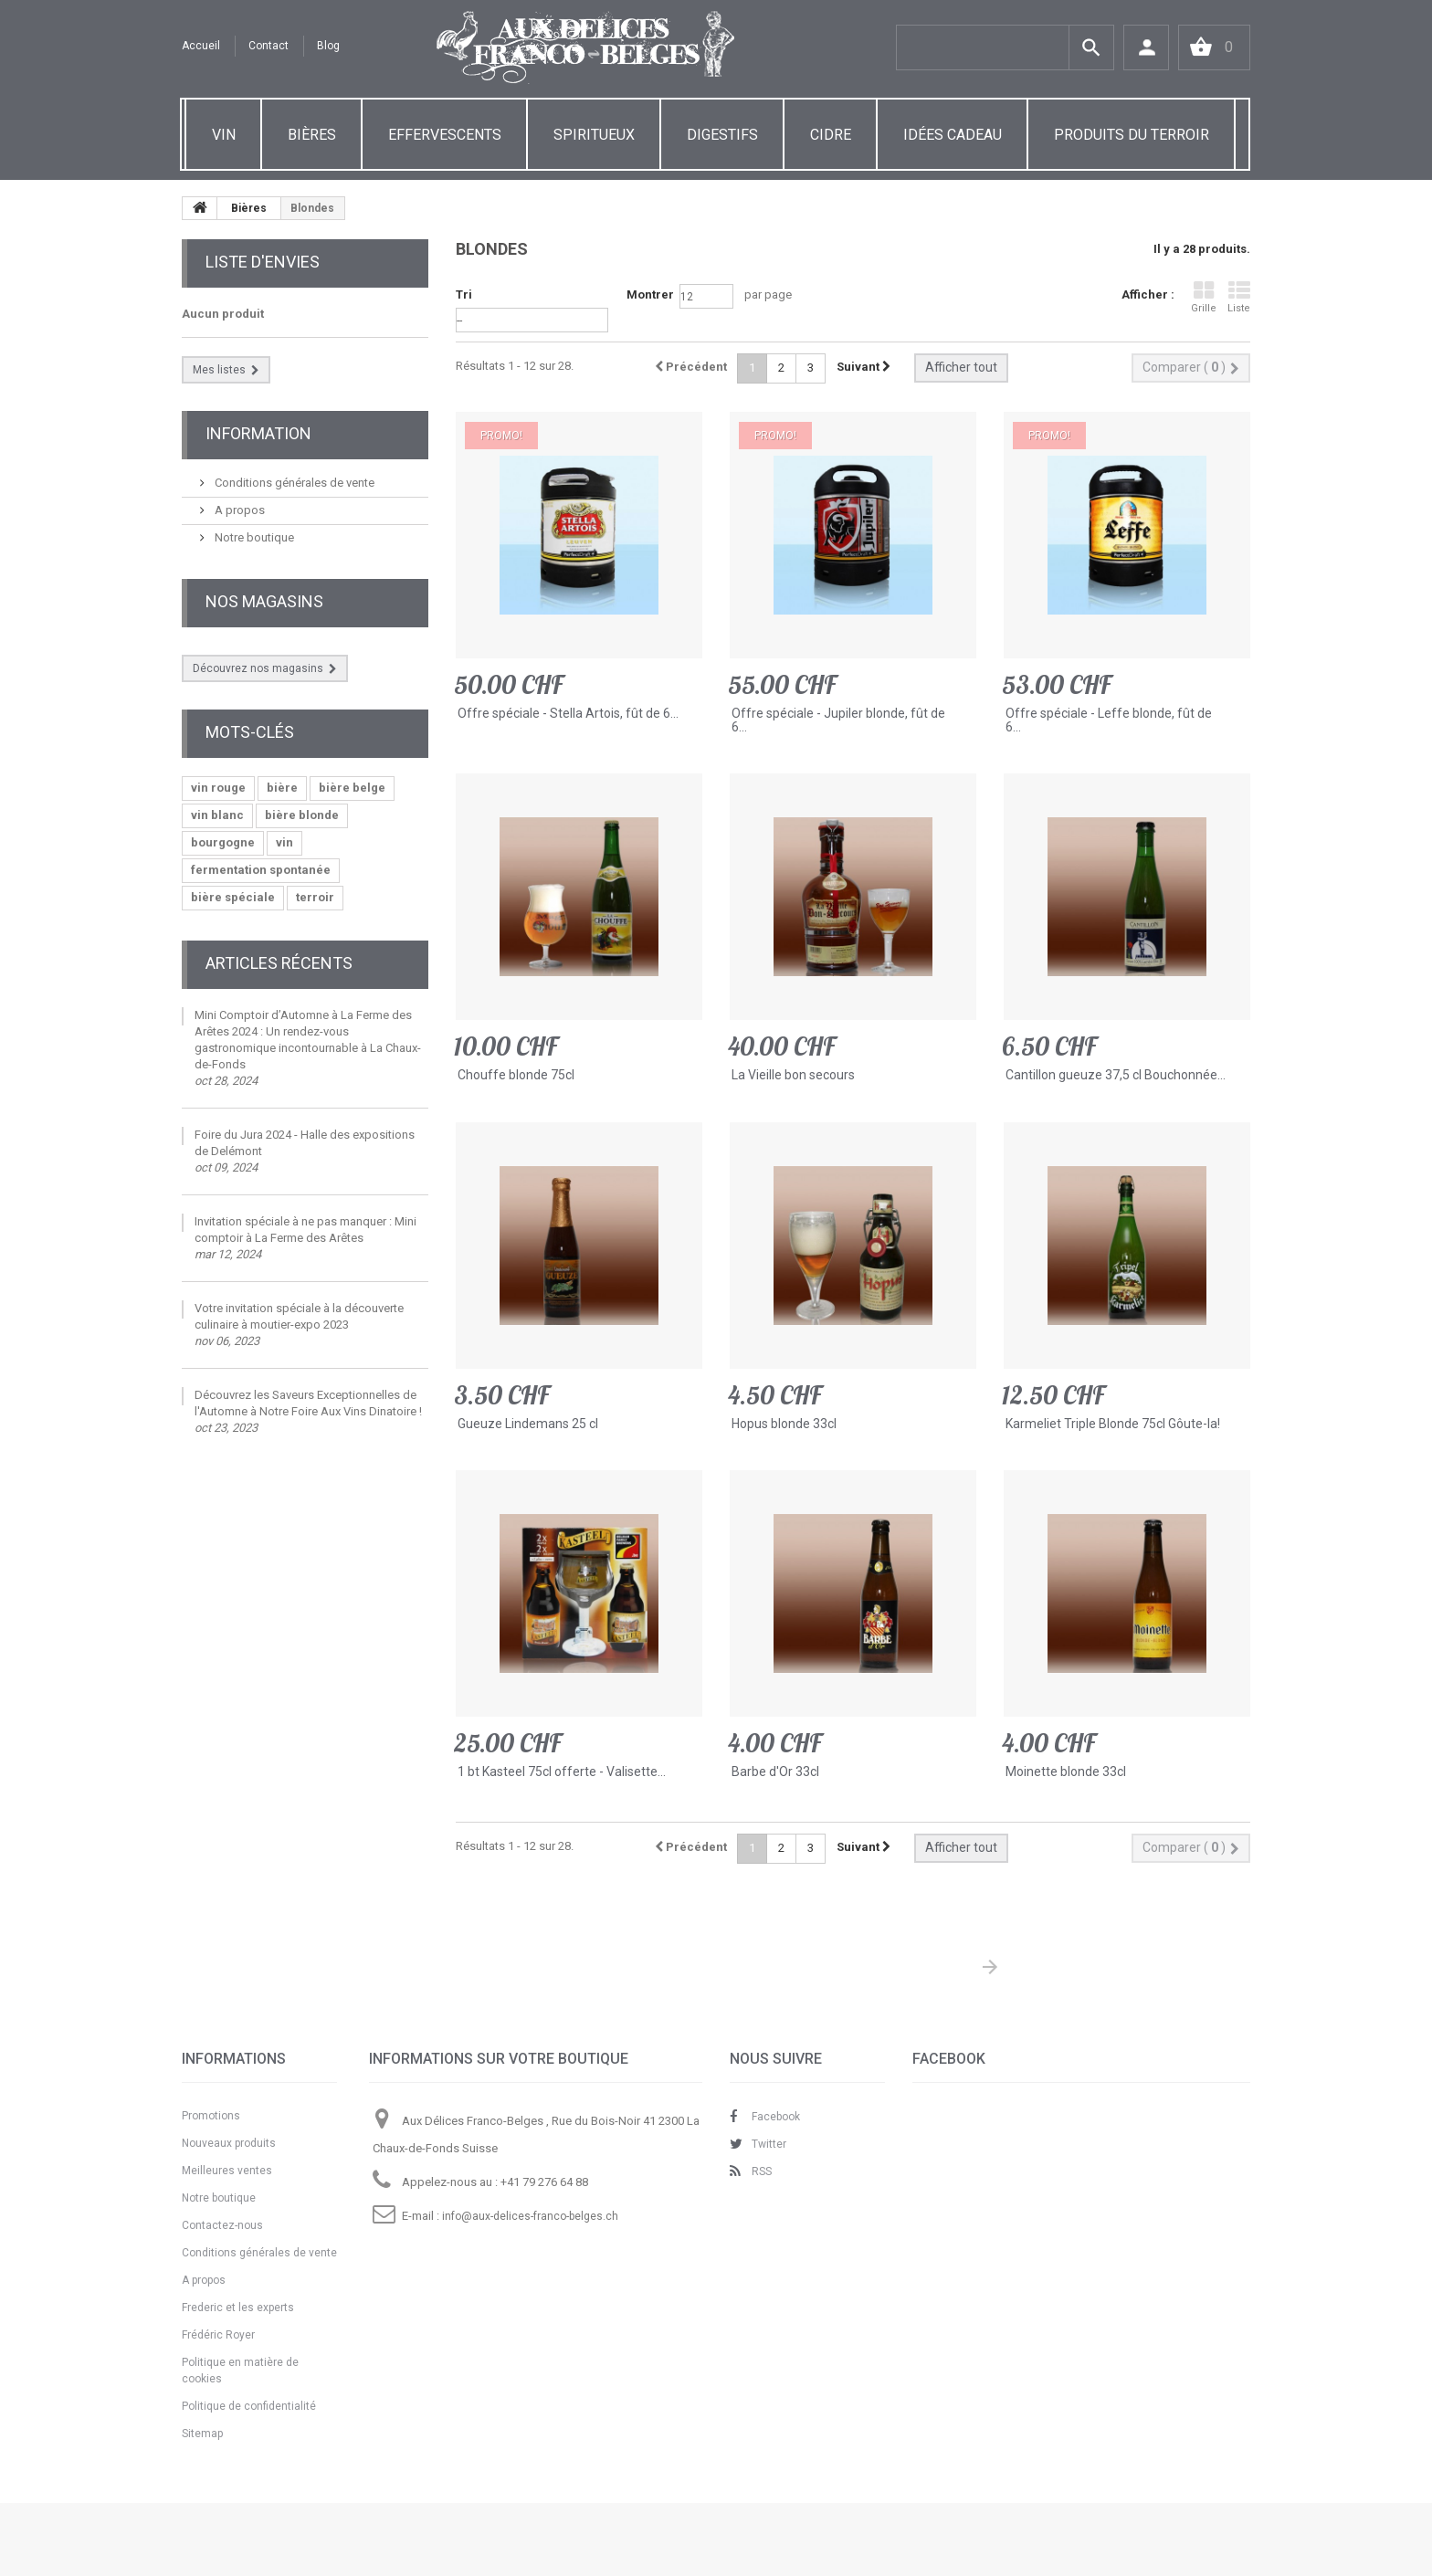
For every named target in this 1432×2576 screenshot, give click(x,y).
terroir (315, 897)
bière (282, 787)
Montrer (650, 294)
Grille (1203, 297)
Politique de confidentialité (249, 2406)
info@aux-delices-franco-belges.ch (530, 2216)
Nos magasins (264, 601)
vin (284, 842)
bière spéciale (233, 897)
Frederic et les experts (238, 2307)
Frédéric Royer (218, 2335)
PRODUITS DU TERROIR (1131, 134)
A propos (238, 510)
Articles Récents (279, 963)
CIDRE (830, 134)
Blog (328, 45)
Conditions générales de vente (293, 482)
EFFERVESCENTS (444, 134)
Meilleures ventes (227, 2170)
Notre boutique (253, 537)
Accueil (201, 45)
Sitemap (202, 2433)
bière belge (352, 787)
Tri (464, 294)
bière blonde (302, 815)
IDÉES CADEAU (952, 134)
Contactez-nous (222, 2225)
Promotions (211, 2115)
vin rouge (218, 787)
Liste (1238, 297)
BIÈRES (312, 134)
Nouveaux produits (229, 2143)
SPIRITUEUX (594, 134)
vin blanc (217, 815)
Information (258, 433)
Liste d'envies (262, 261)
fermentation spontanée (261, 870)
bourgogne (223, 842)
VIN (224, 134)
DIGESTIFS (722, 134)
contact (268, 45)
